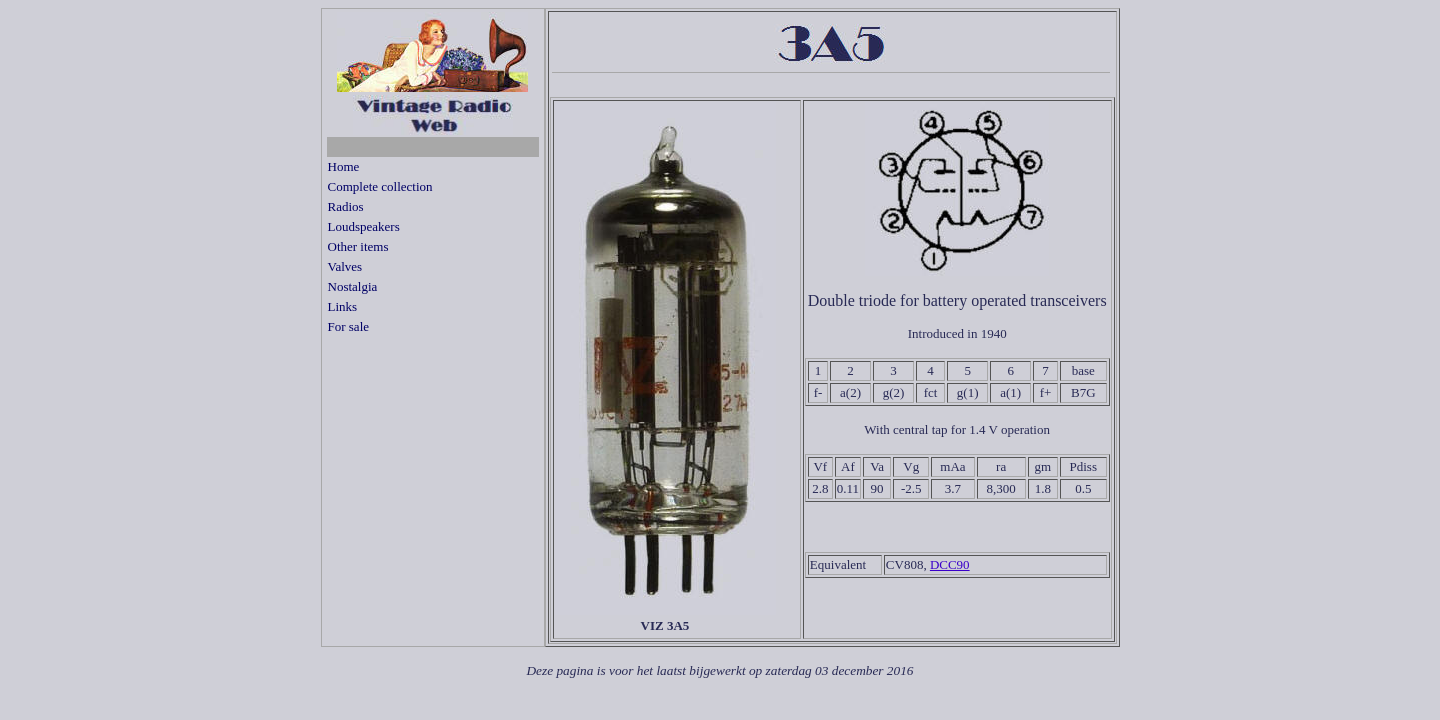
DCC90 (950, 564)
